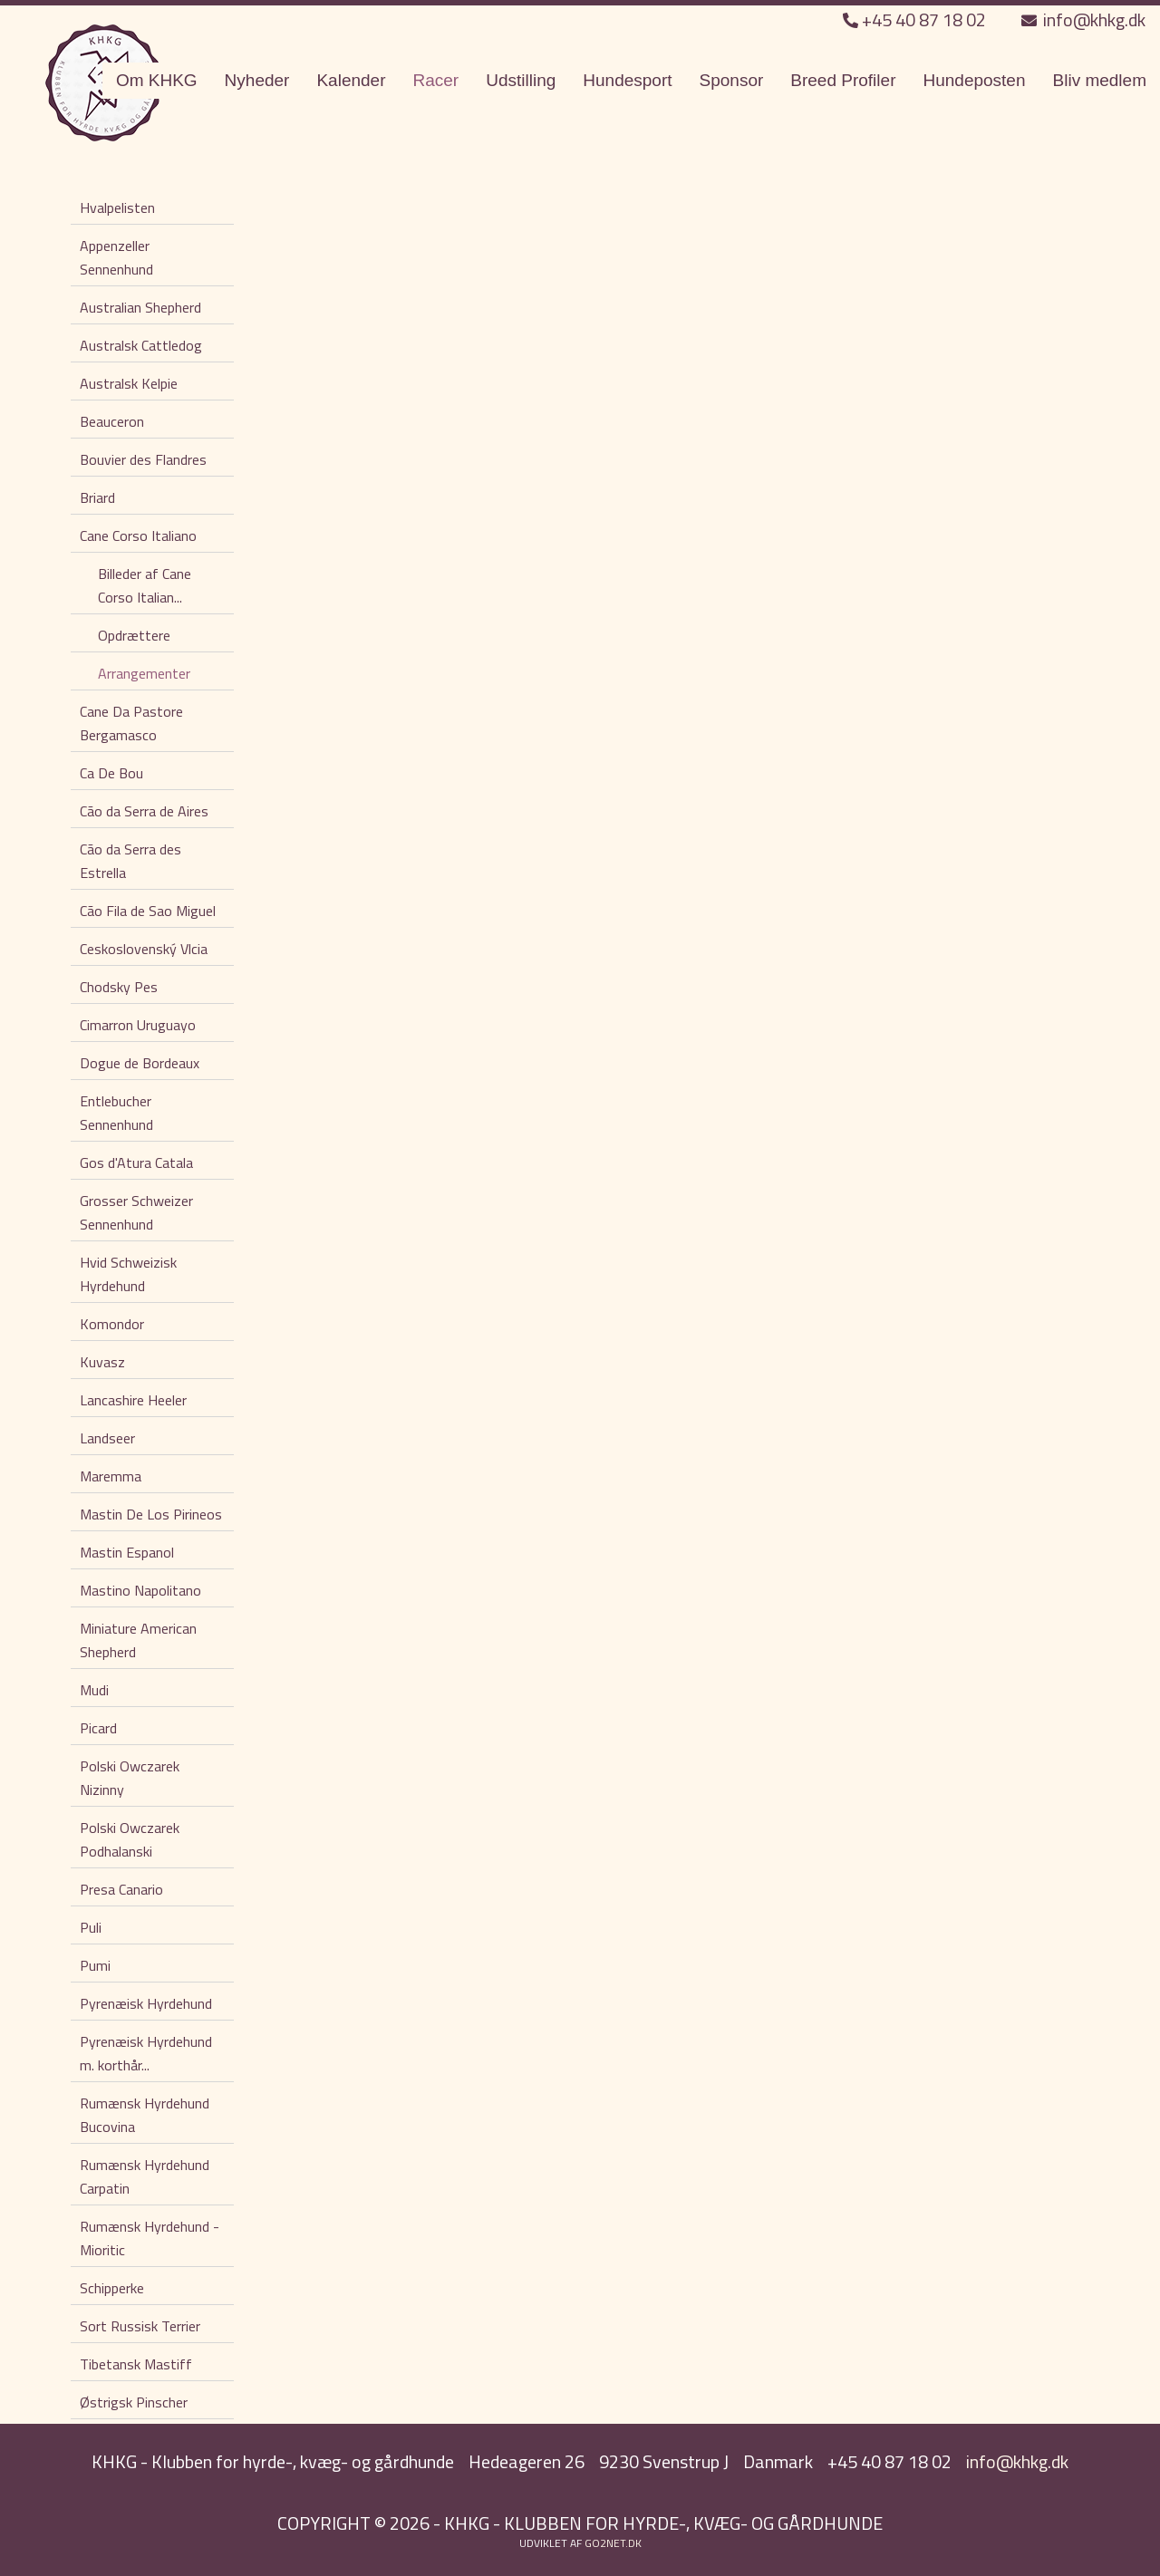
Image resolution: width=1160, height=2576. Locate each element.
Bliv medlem (1099, 80)
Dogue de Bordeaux (139, 1063)
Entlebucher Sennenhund (116, 1112)
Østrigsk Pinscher (134, 2402)
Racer (436, 80)
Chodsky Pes (119, 987)
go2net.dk (613, 2543)
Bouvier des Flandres (143, 459)
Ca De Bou (111, 773)
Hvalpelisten (117, 207)
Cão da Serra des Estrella (130, 860)
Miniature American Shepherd (138, 1640)
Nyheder (257, 80)
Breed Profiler (842, 80)
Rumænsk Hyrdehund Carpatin (144, 2176)
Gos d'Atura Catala (136, 1162)
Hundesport (627, 80)
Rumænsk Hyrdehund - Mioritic (149, 2238)
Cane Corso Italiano (138, 535)
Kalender (350, 80)
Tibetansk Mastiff (136, 2364)
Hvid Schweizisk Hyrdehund (128, 1274)
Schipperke (112, 2288)
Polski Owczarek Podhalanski (129, 1839)
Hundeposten (974, 80)
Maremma (110, 1476)
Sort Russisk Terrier (140, 2326)
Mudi (94, 1690)
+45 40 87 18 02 (916, 19)
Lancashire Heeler (133, 1400)
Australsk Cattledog (141, 345)
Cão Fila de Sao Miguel (148, 910)
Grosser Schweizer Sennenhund (136, 1212)
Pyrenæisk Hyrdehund (146, 2003)
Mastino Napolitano (140, 1590)
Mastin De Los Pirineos (151, 1514)
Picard (98, 1728)
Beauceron (112, 421)
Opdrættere (134, 635)
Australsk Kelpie (129, 383)
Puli (91, 1927)
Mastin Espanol (127, 1552)
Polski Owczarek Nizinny (129, 1777)
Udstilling (521, 80)
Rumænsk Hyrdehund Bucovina (144, 2114)
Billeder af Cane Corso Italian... (144, 585)
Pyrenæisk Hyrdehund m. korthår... (146, 2053)
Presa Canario (121, 1889)
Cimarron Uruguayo (138, 1025)
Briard (97, 497)
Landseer (107, 1438)
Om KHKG (157, 80)
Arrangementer (144, 673)
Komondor (112, 1324)
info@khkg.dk (1083, 19)
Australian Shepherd (140, 307)
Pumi (95, 1965)
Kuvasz (102, 1362)
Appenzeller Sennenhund (116, 257)
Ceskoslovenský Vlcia (144, 949)
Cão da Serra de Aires (144, 811)
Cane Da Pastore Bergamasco (131, 723)
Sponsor (732, 80)
